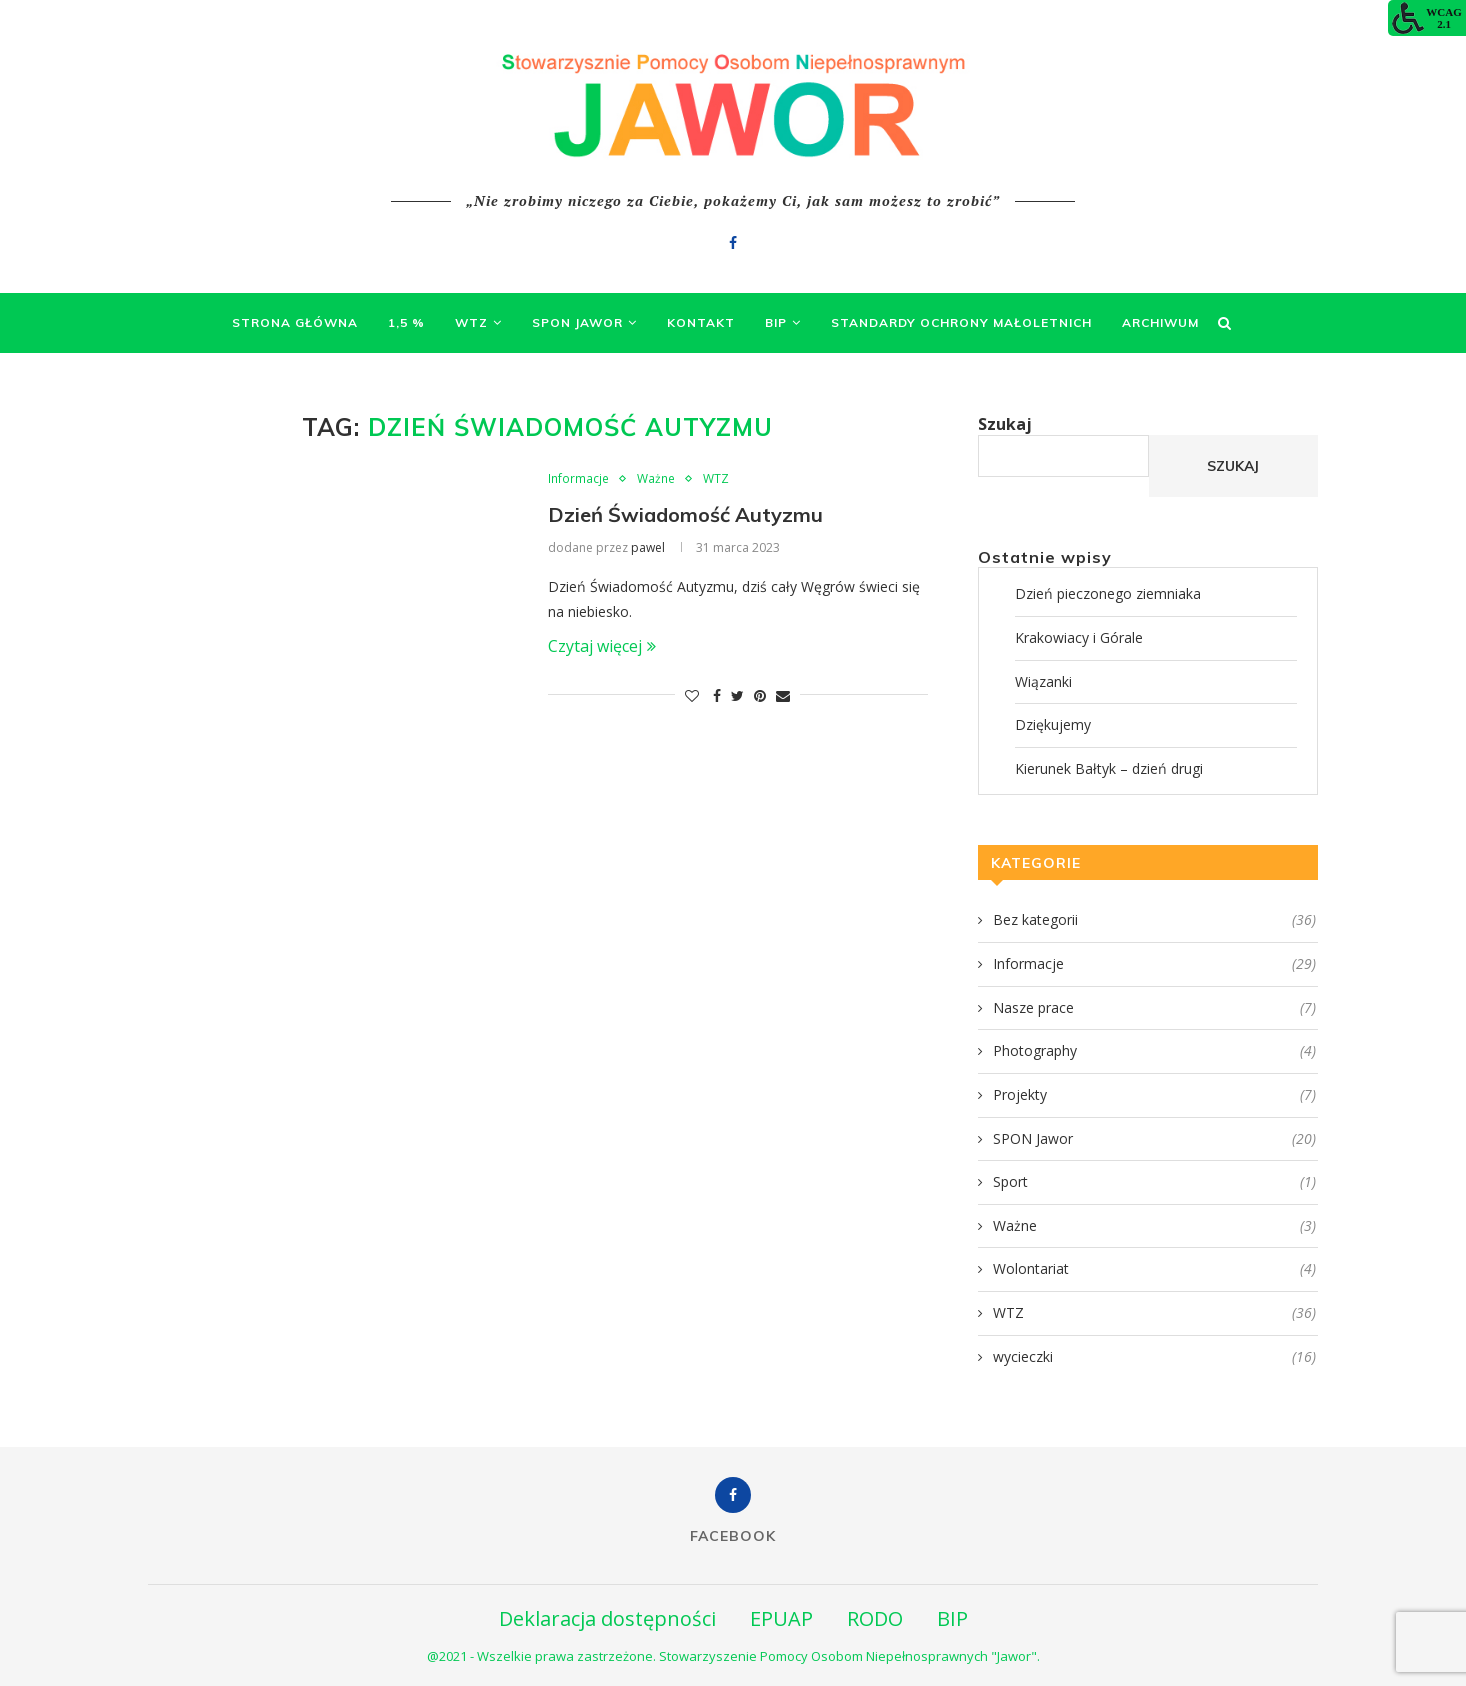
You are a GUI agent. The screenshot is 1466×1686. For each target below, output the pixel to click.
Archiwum (1160, 322)
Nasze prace (1154, 1008)
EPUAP (781, 1618)
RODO (875, 1618)
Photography (1154, 1051)
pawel (648, 547)
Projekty (1154, 1095)
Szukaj (1005, 424)
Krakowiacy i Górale (1079, 637)
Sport (1154, 1182)
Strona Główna (295, 322)
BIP (776, 322)
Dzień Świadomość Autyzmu (685, 514)
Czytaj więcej (602, 646)
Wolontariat (1154, 1269)
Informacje (578, 479)
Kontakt (701, 322)
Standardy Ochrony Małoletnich (961, 322)
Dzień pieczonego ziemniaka (1108, 593)
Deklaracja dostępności (607, 1618)
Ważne (656, 479)
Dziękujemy (1053, 724)
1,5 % (406, 322)
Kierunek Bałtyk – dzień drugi (1109, 768)
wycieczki (1154, 1357)
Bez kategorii (1154, 920)
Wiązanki (1043, 681)
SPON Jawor (577, 322)
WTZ (471, 322)
